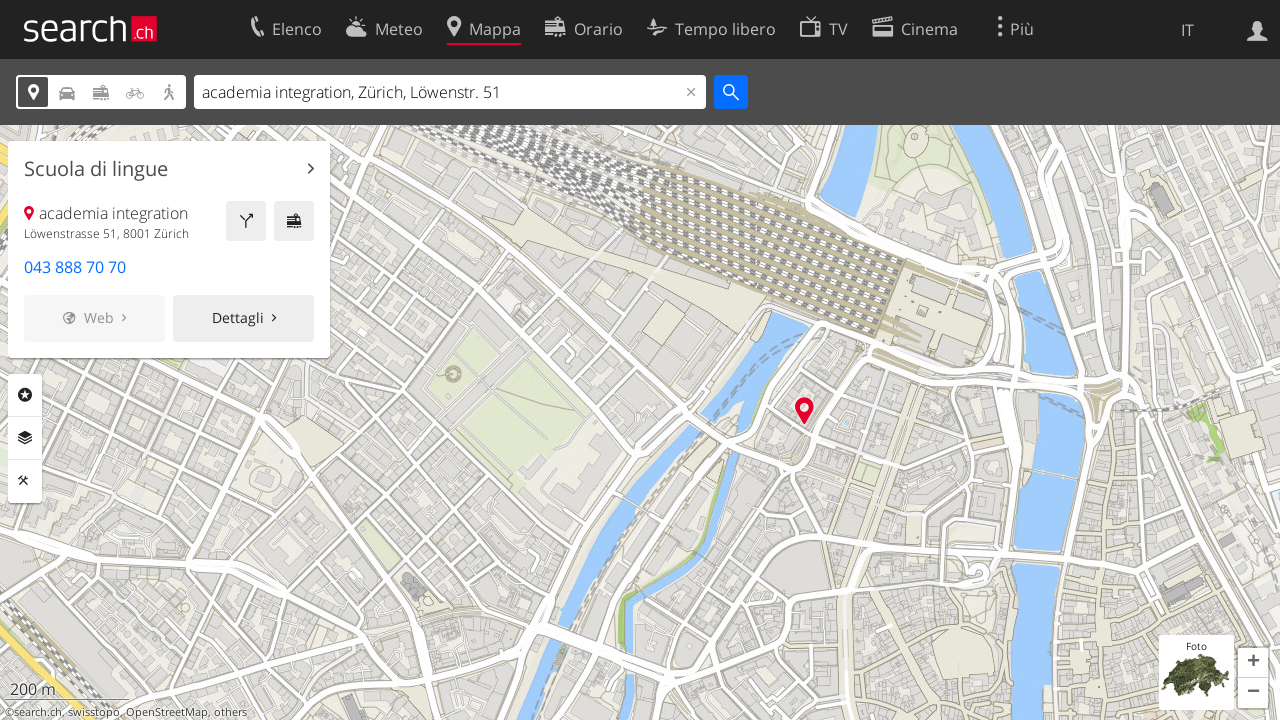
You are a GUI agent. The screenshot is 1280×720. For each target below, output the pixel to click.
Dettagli (238, 317)
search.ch (38, 712)
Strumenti (25, 481)
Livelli (25, 438)
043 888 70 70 (75, 267)
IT (1187, 30)
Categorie (25, 395)
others (230, 712)
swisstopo (94, 712)
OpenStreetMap (167, 712)
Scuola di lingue (96, 169)
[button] (1253, 663)
